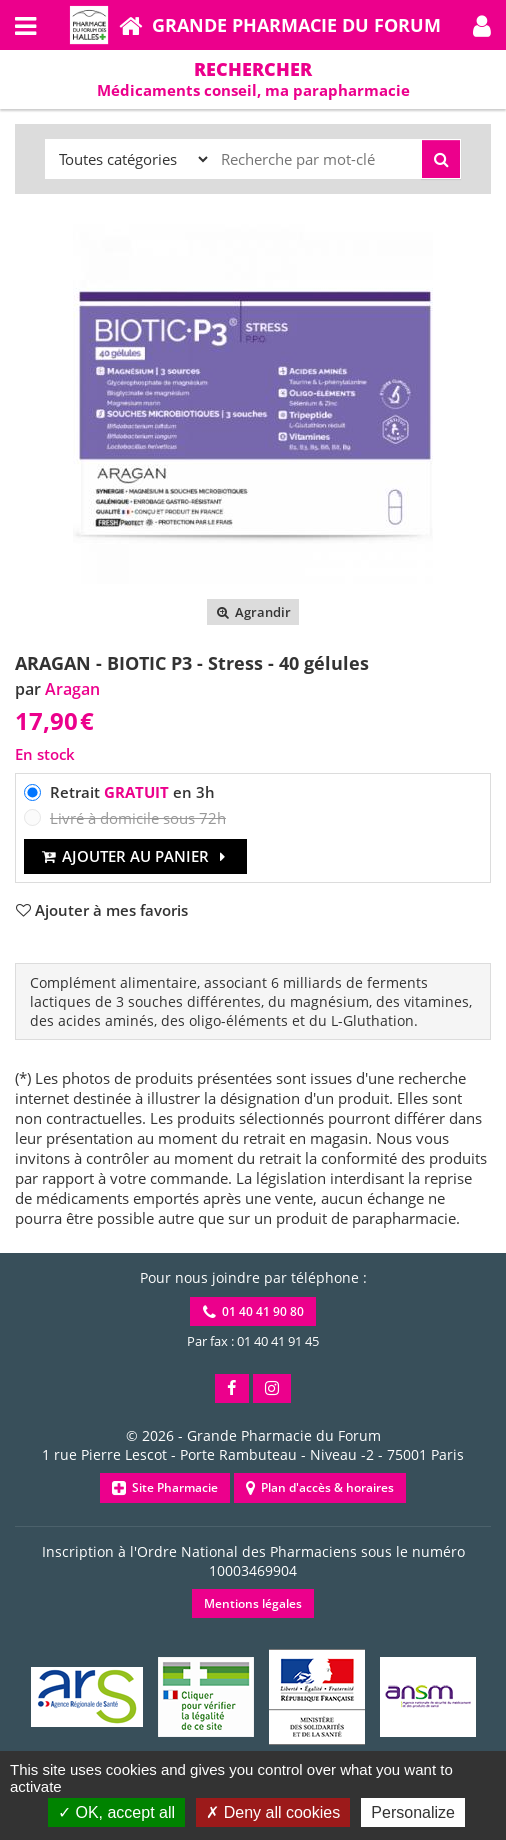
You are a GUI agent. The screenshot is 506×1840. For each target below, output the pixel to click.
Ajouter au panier (135, 856)
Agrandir (252, 612)
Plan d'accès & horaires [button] (320, 1487)
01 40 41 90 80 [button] (253, 1311)
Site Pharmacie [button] (165, 1487)
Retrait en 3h (132, 792)
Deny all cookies (273, 1812)
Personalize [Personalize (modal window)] (413, 1812)
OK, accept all (116, 1812)
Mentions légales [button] (253, 1603)
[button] (482, 25)
